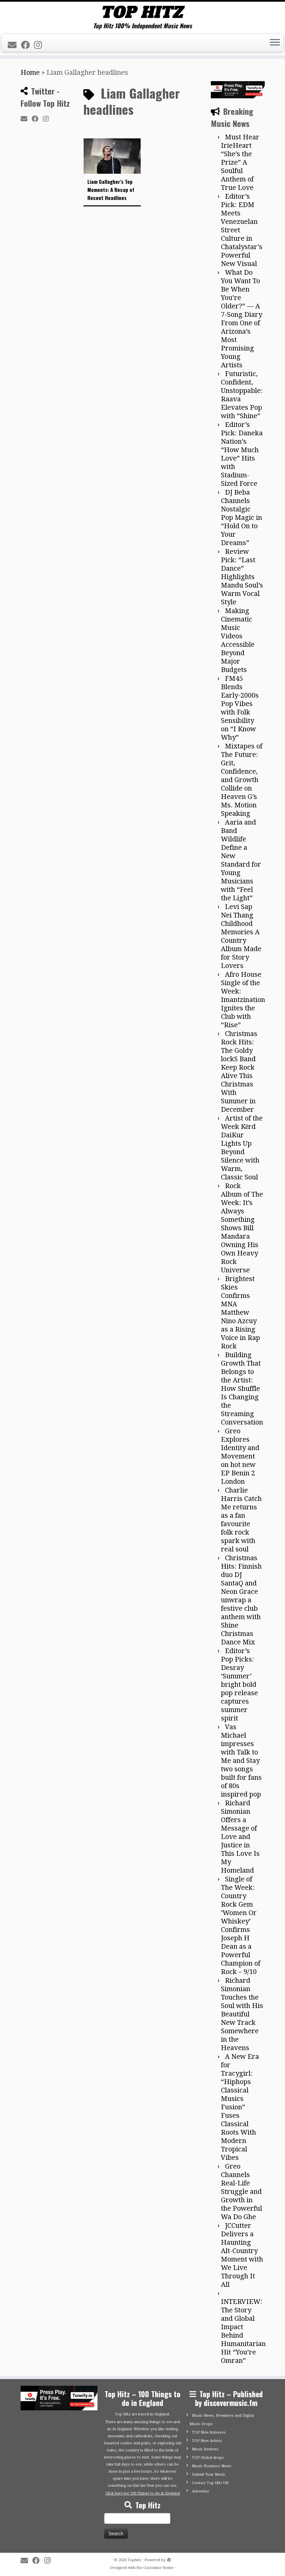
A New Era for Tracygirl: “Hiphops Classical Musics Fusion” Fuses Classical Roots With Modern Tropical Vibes (240, 2107)
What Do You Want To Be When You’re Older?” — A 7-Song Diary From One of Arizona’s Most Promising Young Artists (241, 318)
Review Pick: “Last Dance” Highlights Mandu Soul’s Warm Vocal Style (242, 576)
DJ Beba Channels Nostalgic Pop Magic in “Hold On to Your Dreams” (241, 517)
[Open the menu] (275, 43)
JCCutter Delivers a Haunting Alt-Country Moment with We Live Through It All (242, 2254)
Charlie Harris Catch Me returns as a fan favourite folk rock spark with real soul (241, 1519)
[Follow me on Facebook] (27, 45)
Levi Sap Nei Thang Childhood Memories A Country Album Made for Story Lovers (241, 936)
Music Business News (211, 2466)
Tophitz (134, 2560)
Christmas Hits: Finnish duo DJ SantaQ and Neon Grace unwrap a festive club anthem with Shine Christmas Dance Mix (241, 1600)
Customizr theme (158, 2568)
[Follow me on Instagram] (40, 45)
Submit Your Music (209, 2474)
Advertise (200, 2491)
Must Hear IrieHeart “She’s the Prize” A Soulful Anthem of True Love (240, 162)
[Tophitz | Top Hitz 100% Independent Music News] (142, 12)
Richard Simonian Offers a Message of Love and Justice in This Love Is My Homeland (240, 1836)
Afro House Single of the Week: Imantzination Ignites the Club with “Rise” (243, 999)
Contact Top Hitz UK (210, 2483)
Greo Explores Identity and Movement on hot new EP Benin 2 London (240, 1456)
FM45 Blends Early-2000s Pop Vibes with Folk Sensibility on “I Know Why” (240, 707)
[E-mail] (14, 45)
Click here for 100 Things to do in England (142, 2493)
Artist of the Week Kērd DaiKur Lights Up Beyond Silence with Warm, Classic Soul (242, 1147)
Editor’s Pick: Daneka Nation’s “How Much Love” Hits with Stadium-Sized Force (242, 454)
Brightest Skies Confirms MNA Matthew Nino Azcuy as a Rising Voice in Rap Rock (240, 1312)
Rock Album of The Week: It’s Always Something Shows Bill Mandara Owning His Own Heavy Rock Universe (242, 1228)
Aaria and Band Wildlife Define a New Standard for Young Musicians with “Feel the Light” (241, 860)
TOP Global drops (208, 2457)
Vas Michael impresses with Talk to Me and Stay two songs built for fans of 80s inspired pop (241, 1760)
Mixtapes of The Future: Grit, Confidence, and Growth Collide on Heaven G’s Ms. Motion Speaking (241, 779)
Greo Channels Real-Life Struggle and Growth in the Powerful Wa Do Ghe (241, 2191)
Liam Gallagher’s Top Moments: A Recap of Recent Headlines (110, 189)
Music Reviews (205, 2449)
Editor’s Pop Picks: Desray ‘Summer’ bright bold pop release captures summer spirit (239, 1684)
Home (30, 72)
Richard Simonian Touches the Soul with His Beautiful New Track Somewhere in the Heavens (242, 2014)
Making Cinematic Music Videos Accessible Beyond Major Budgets (238, 640)
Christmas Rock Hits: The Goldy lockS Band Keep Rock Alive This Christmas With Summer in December (239, 1071)
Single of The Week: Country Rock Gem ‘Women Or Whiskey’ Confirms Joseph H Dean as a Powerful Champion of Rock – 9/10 (240, 1925)
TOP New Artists (207, 2441)
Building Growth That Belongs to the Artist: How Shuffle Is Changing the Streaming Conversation (242, 1388)
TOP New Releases (209, 2432)
